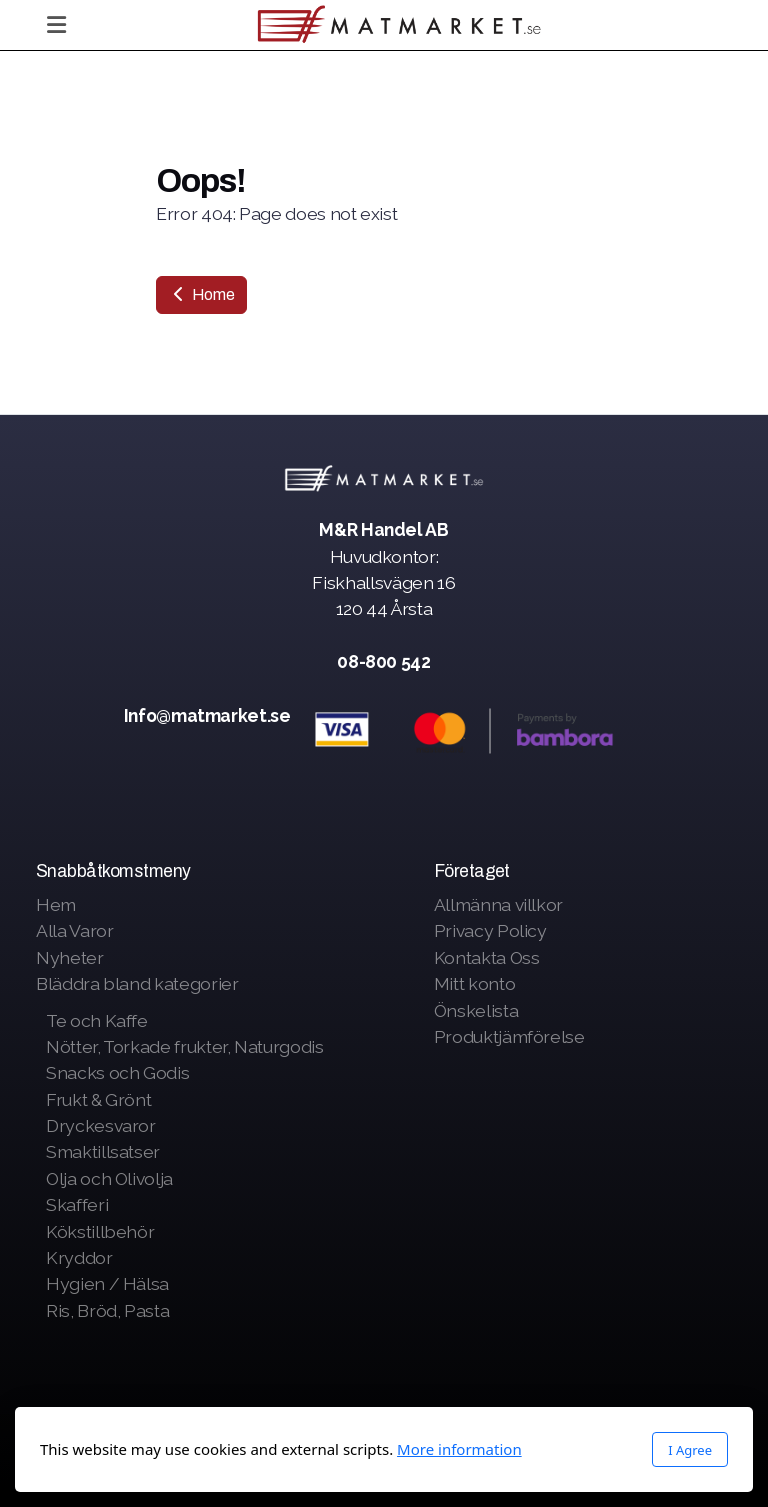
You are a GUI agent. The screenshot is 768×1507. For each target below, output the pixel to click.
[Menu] (56, 25)
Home (201, 294)
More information (459, 1449)
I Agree (690, 1450)
